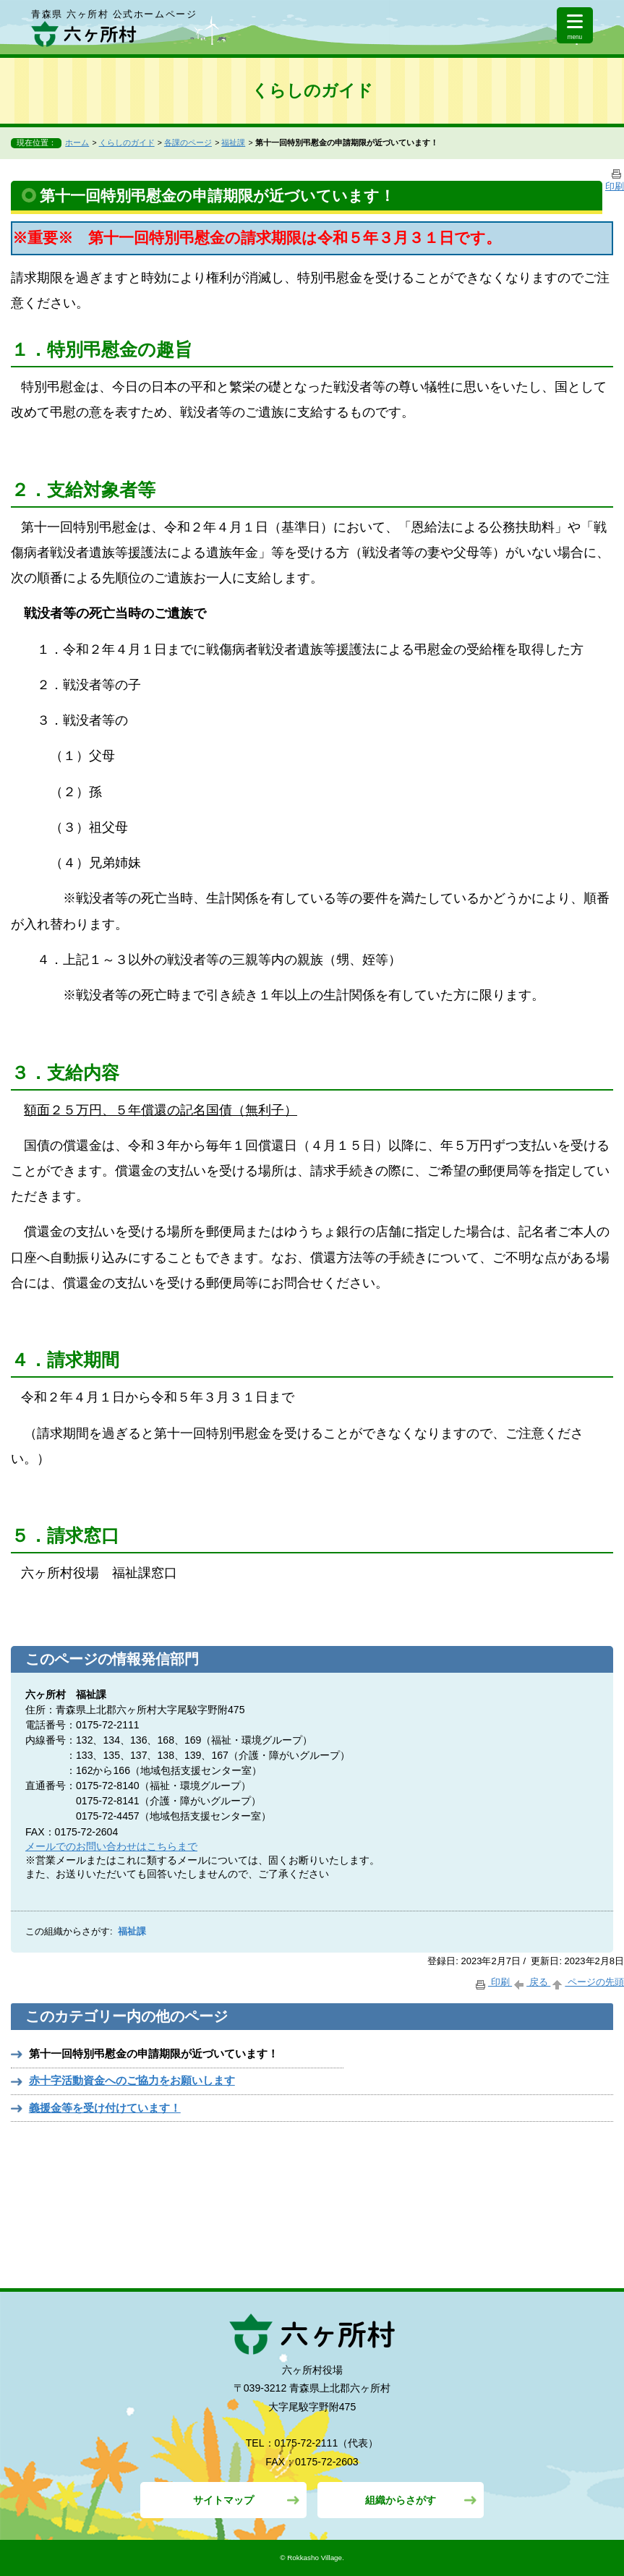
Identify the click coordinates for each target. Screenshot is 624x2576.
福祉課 (233, 142)
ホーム (77, 142)
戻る (531, 1981)
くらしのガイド (127, 142)
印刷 (493, 1981)
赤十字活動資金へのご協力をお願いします (132, 2080)
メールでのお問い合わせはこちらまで (111, 1846)
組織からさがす (400, 2500)
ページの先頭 (587, 1981)
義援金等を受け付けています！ (105, 2108)
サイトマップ (223, 2500)
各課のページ (188, 142)
